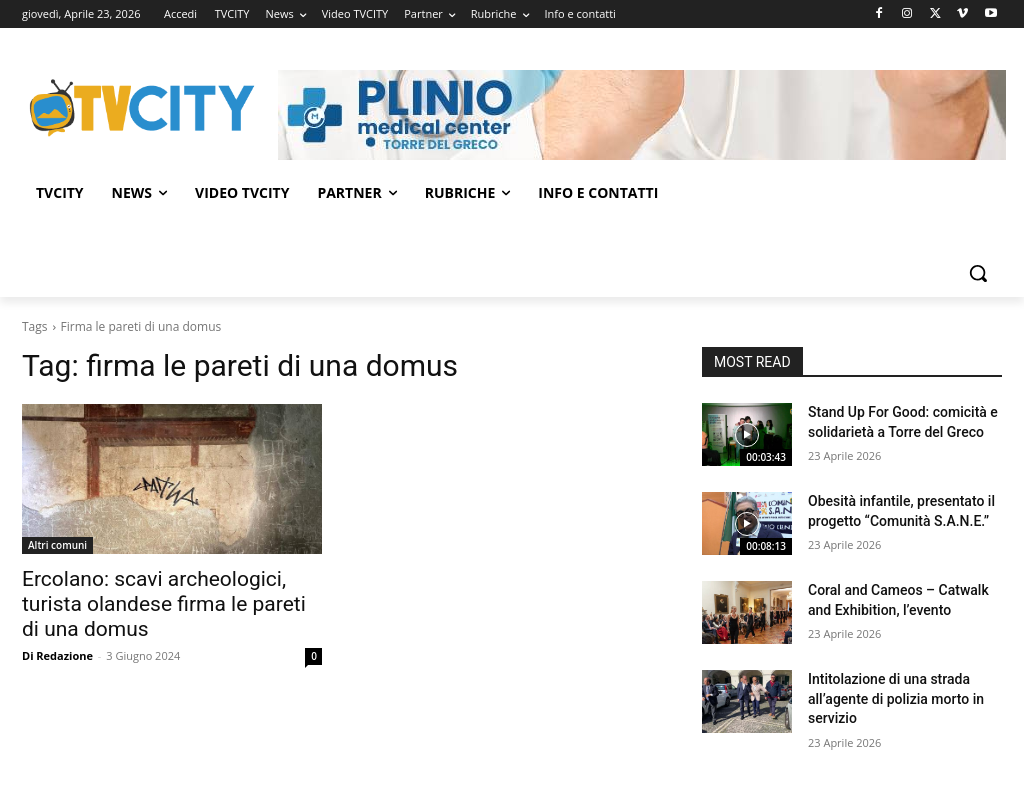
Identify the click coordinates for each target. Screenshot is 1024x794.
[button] (978, 273)
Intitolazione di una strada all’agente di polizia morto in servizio (896, 698)
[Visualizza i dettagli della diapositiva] (642, 115)
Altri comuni (57, 545)
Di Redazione (57, 655)
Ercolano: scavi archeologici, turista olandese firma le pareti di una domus (164, 604)
